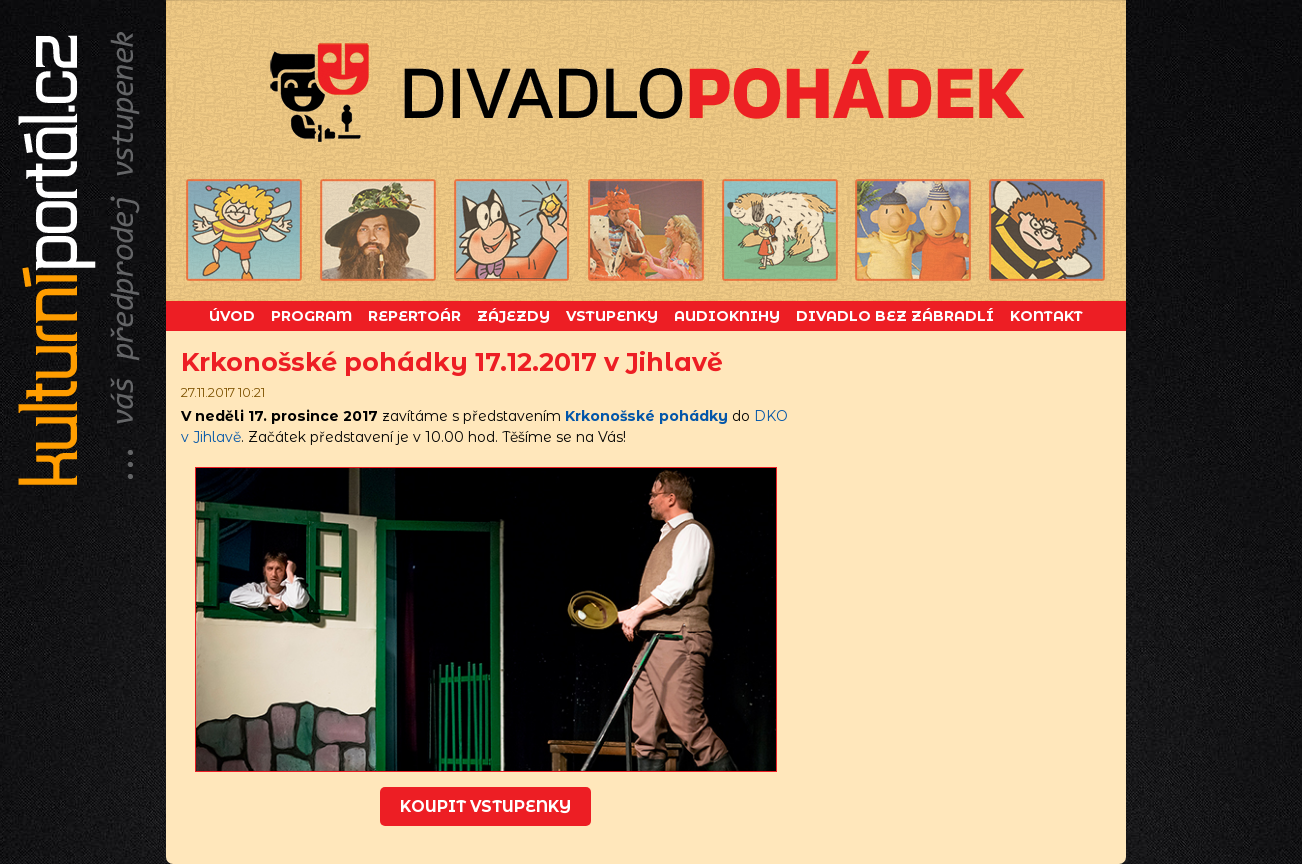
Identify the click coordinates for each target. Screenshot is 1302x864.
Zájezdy (513, 316)
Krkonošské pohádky (646, 416)
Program (311, 316)
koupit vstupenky (485, 806)
